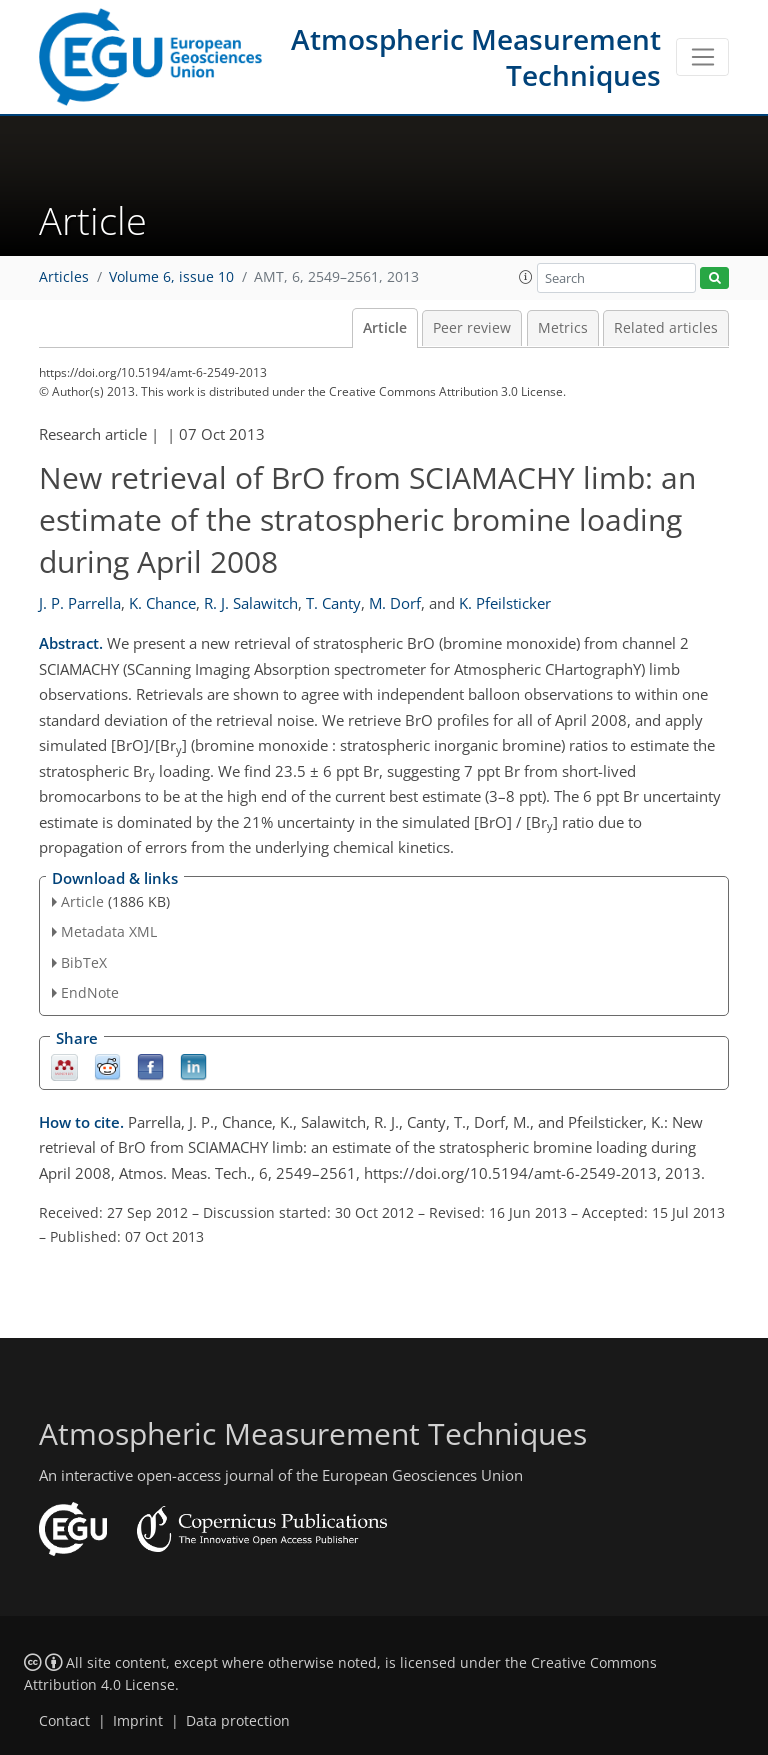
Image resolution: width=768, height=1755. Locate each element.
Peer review (472, 328)
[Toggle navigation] (702, 57)
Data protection (238, 1721)
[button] (526, 277)
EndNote (90, 992)
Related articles (666, 328)
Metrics (563, 328)
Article (385, 328)
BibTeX (84, 962)
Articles (64, 277)
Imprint (138, 1721)
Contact (64, 1721)
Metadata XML (109, 931)
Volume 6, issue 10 (171, 277)
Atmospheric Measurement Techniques (476, 57)
